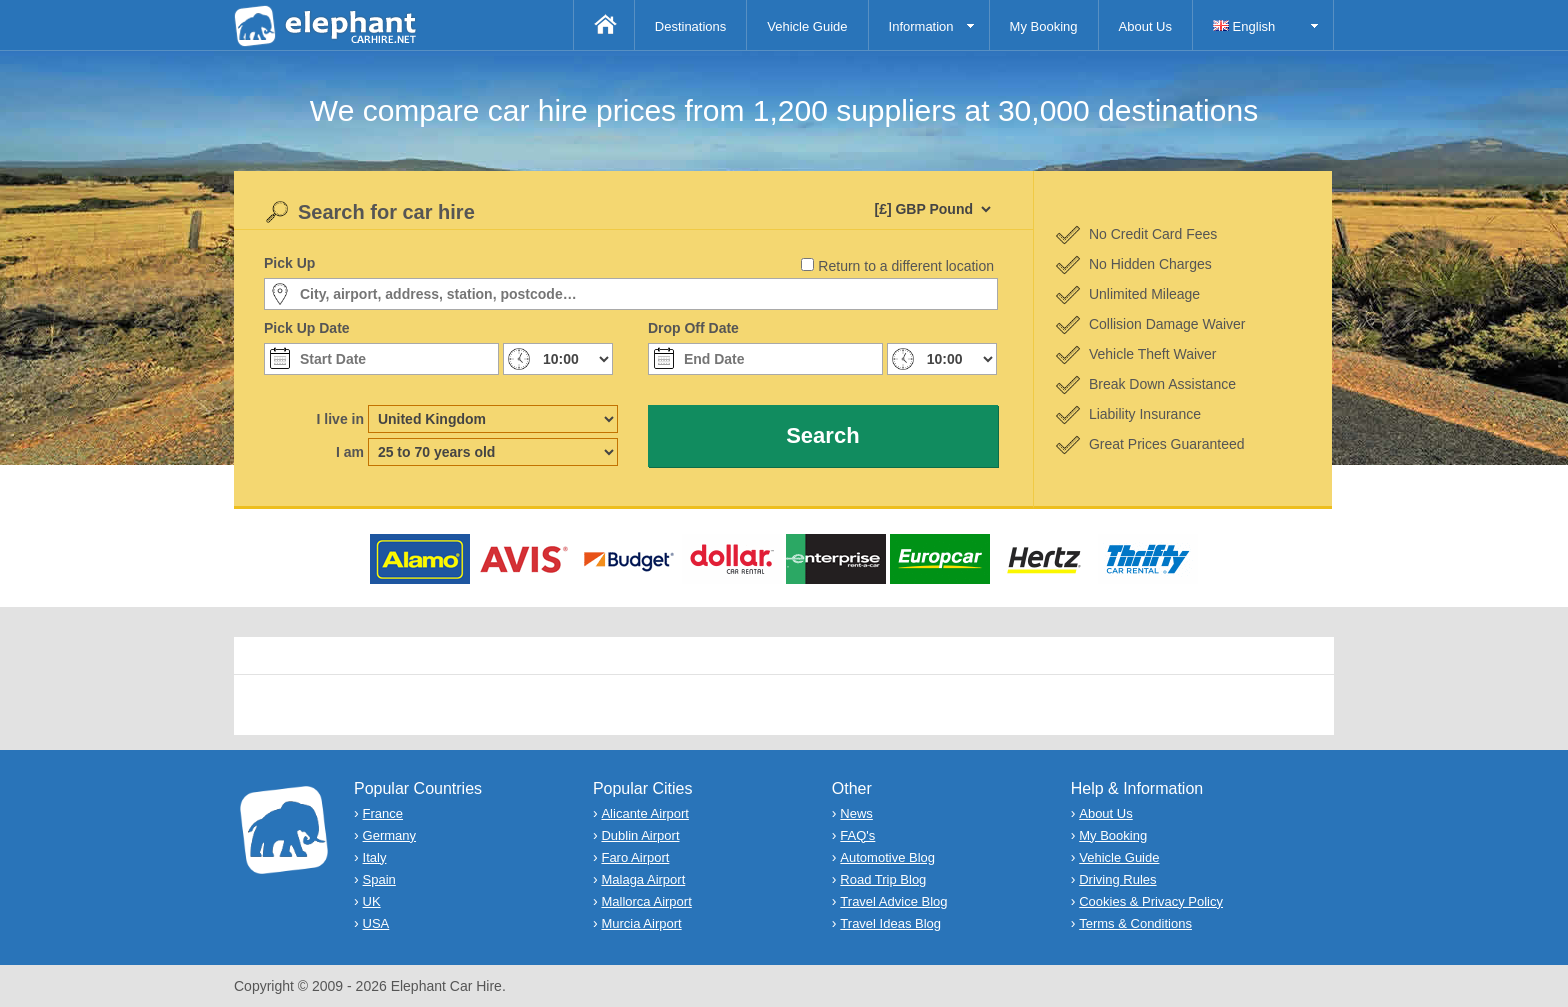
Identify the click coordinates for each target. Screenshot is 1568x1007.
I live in (340, 419)
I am (350, 452)
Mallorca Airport (646, 901)
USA (376, 923)
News (856, 813)
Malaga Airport (643, 879)
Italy (375, 857)
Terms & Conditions (1135, 923)
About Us (1145, 26)
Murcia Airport (641, 923)
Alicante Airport (644, 813)
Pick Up (289, 263)
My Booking (1044, 26)
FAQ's (857, 835)
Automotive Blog (887, 857)
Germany (389, 835)
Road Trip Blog (883, 879)
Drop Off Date (693, 328)
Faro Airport (635, 857)
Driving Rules (1117, 879)
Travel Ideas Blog (890, 923)
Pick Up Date (307, 328)
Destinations (691, 26)
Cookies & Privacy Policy (1151, 901)
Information (921, 26)
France (383, 813)
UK (372, 901)
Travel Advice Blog (893, 901)
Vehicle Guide (807, 26)
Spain (379, 879)
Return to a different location (906, 266)
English (1244, 26)
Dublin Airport (640, 835)
